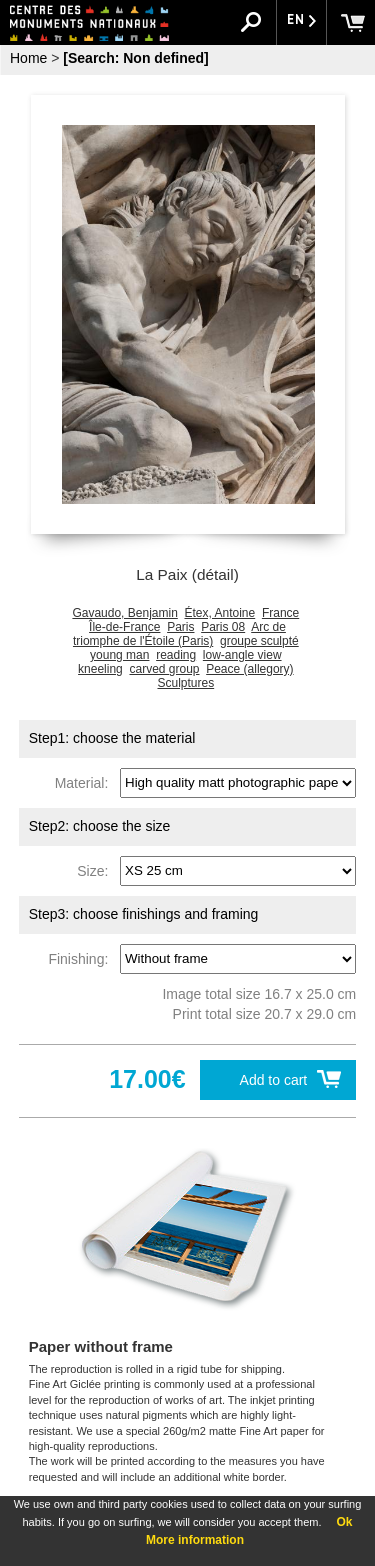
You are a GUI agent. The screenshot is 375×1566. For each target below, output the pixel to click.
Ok (344, 1522)
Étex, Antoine (219, 613)
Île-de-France (124, 627)
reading (176, 655)
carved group (164, 669)
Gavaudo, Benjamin (124, 613)
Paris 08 (223, 627)
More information (195, 1540)
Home (28, 58)
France (280, 613)
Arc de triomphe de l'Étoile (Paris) (179, 634)
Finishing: (82, 958)
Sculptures (185, 683)
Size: (96, 870)
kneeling (100, 669)
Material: (85, 782)
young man (119, 655)
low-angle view (242, 655)
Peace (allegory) (249, 669)
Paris (180, 627)
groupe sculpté (259, 641)
